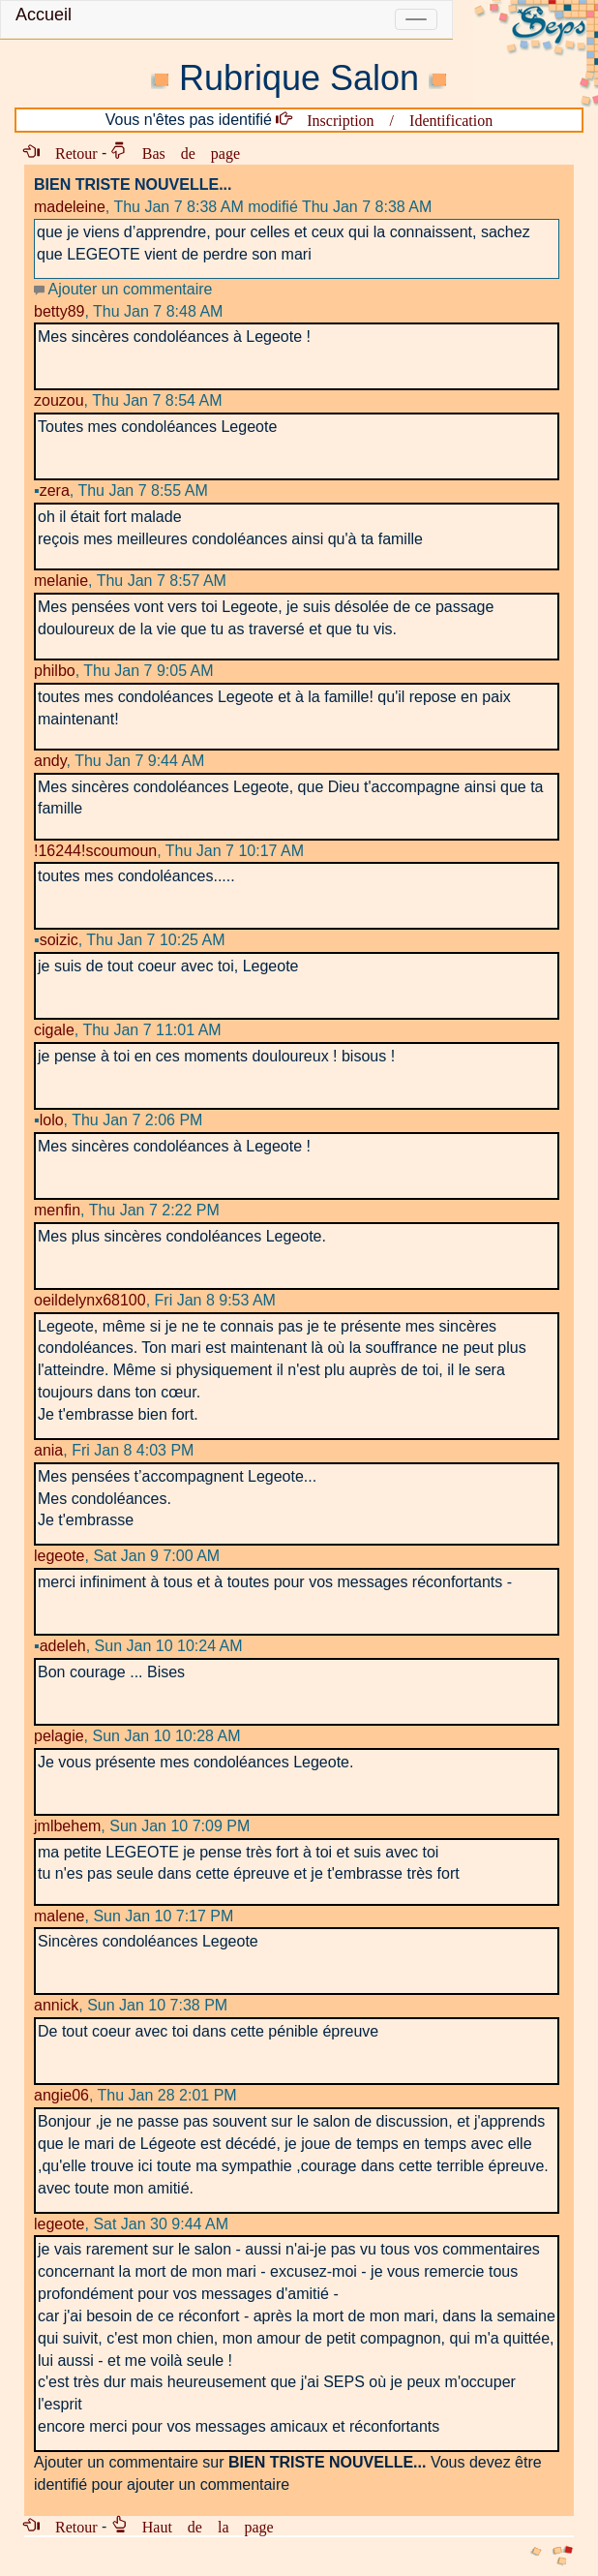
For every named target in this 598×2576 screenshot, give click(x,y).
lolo (49, 1120)
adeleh (60, 1646)
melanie (61, 580)
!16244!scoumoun (95, 851)
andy (50, 760)
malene (59, 1916)
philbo (54, 670)
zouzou (59, 400)
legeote (59, 1556)
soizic (56, 940)
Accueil (43, 14)
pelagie (59, 1736)
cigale (54, 1030)
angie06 (61, 2095)
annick (56, 2005)
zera (52, 490)
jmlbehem (67, 1826)
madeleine (69, 207)
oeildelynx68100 (90, 1300)
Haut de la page (200, 2525)
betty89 (59, 311)
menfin (57, 1210)
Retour (69, 152)
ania (48, 1450)
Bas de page (183, 152)
